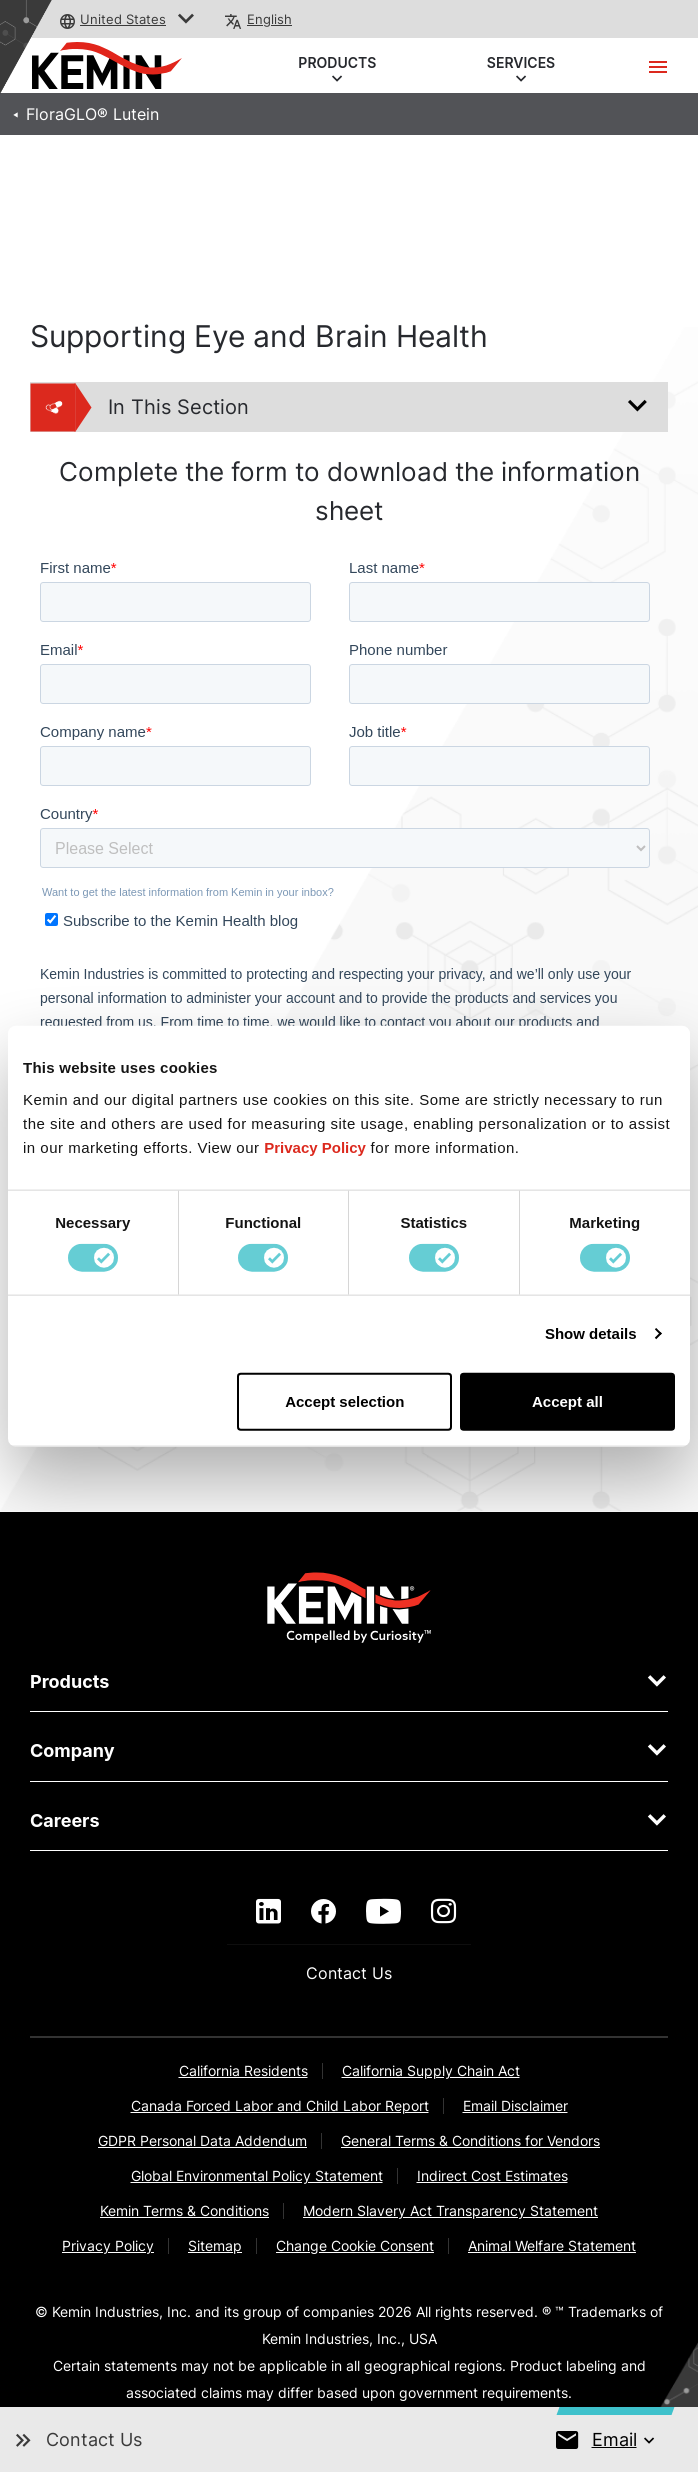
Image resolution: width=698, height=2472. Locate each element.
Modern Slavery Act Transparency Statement (450, 2210)
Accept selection (344, 1400)
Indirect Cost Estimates (492, 2175)
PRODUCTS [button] (338, 64)
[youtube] (383, 1912)
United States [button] (123, 19)
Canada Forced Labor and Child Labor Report (280, 2105)
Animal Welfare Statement (552, 2245)
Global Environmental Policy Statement (257, 2175)
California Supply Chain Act (431, 2070)
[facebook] (323, 1912)
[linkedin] (268, 1912)
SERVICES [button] (521, 64)
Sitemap (215, 2245)
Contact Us (349, 1973)
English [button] (269, 19)
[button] (186, 19)
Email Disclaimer (515, 2105)
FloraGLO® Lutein (92, 114)
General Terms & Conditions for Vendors (470, 2140)
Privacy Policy (108, 2245)
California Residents (243, 2070)
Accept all (567, 1400)
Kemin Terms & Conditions (184, 2210)
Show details (591, 1333)
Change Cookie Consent (355, 2245)
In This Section (140, 407)
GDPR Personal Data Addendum (202, 2140)
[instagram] (443, 1912)
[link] (349, 1606)
